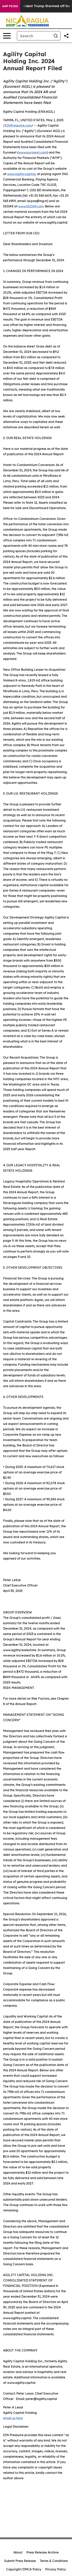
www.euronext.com (32, 152)
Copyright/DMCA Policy (23, 2569)
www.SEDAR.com (30, 206)
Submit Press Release (20, 2561)
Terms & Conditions (54, 2561)
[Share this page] (66, 36)
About (17, 2552)
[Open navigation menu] (7, 36)
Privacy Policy (55, 2569)
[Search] (34, 35)
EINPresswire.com (18, 125)
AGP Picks (10, 6)
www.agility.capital (21, 174)
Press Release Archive (42, 2552)
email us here (13, 2418)
